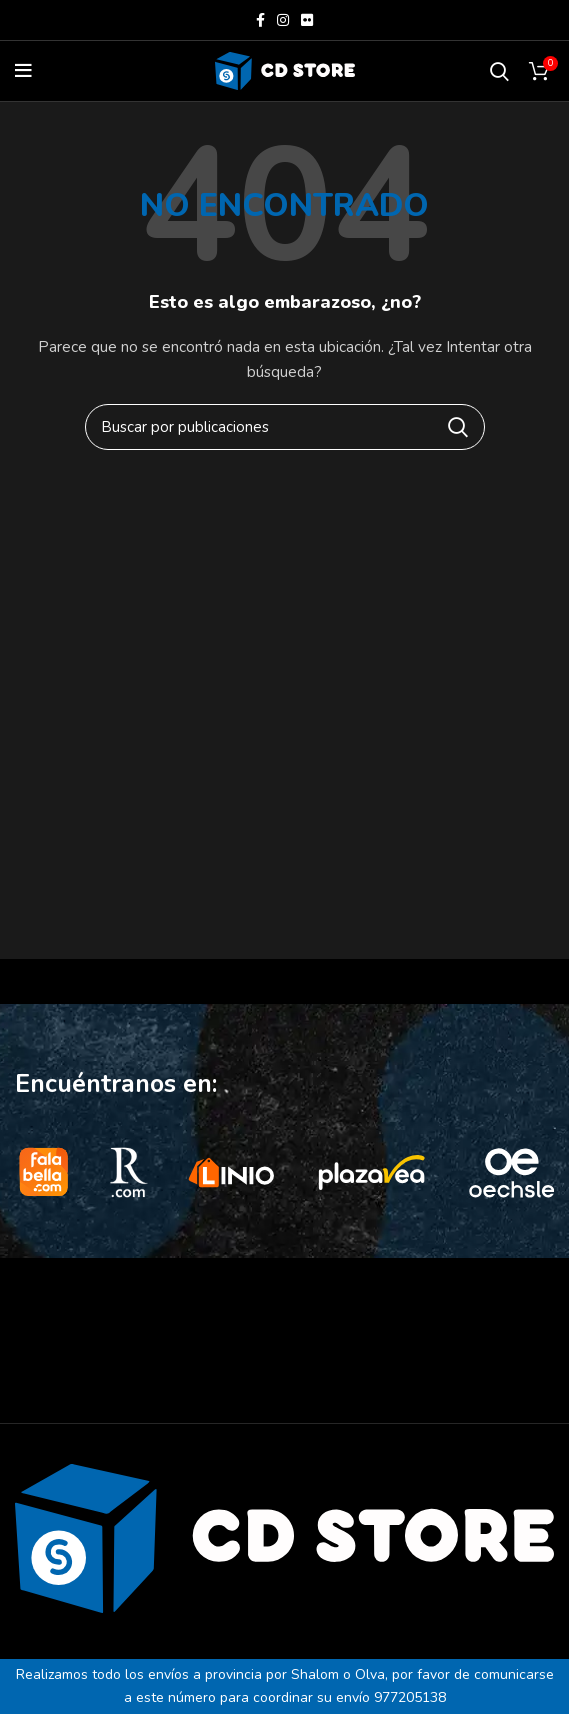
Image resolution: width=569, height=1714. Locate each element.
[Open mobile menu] (23, 71)
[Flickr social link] (307, 20)
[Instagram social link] (283, 20)
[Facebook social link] (260, 20)
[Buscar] (499, 71)
